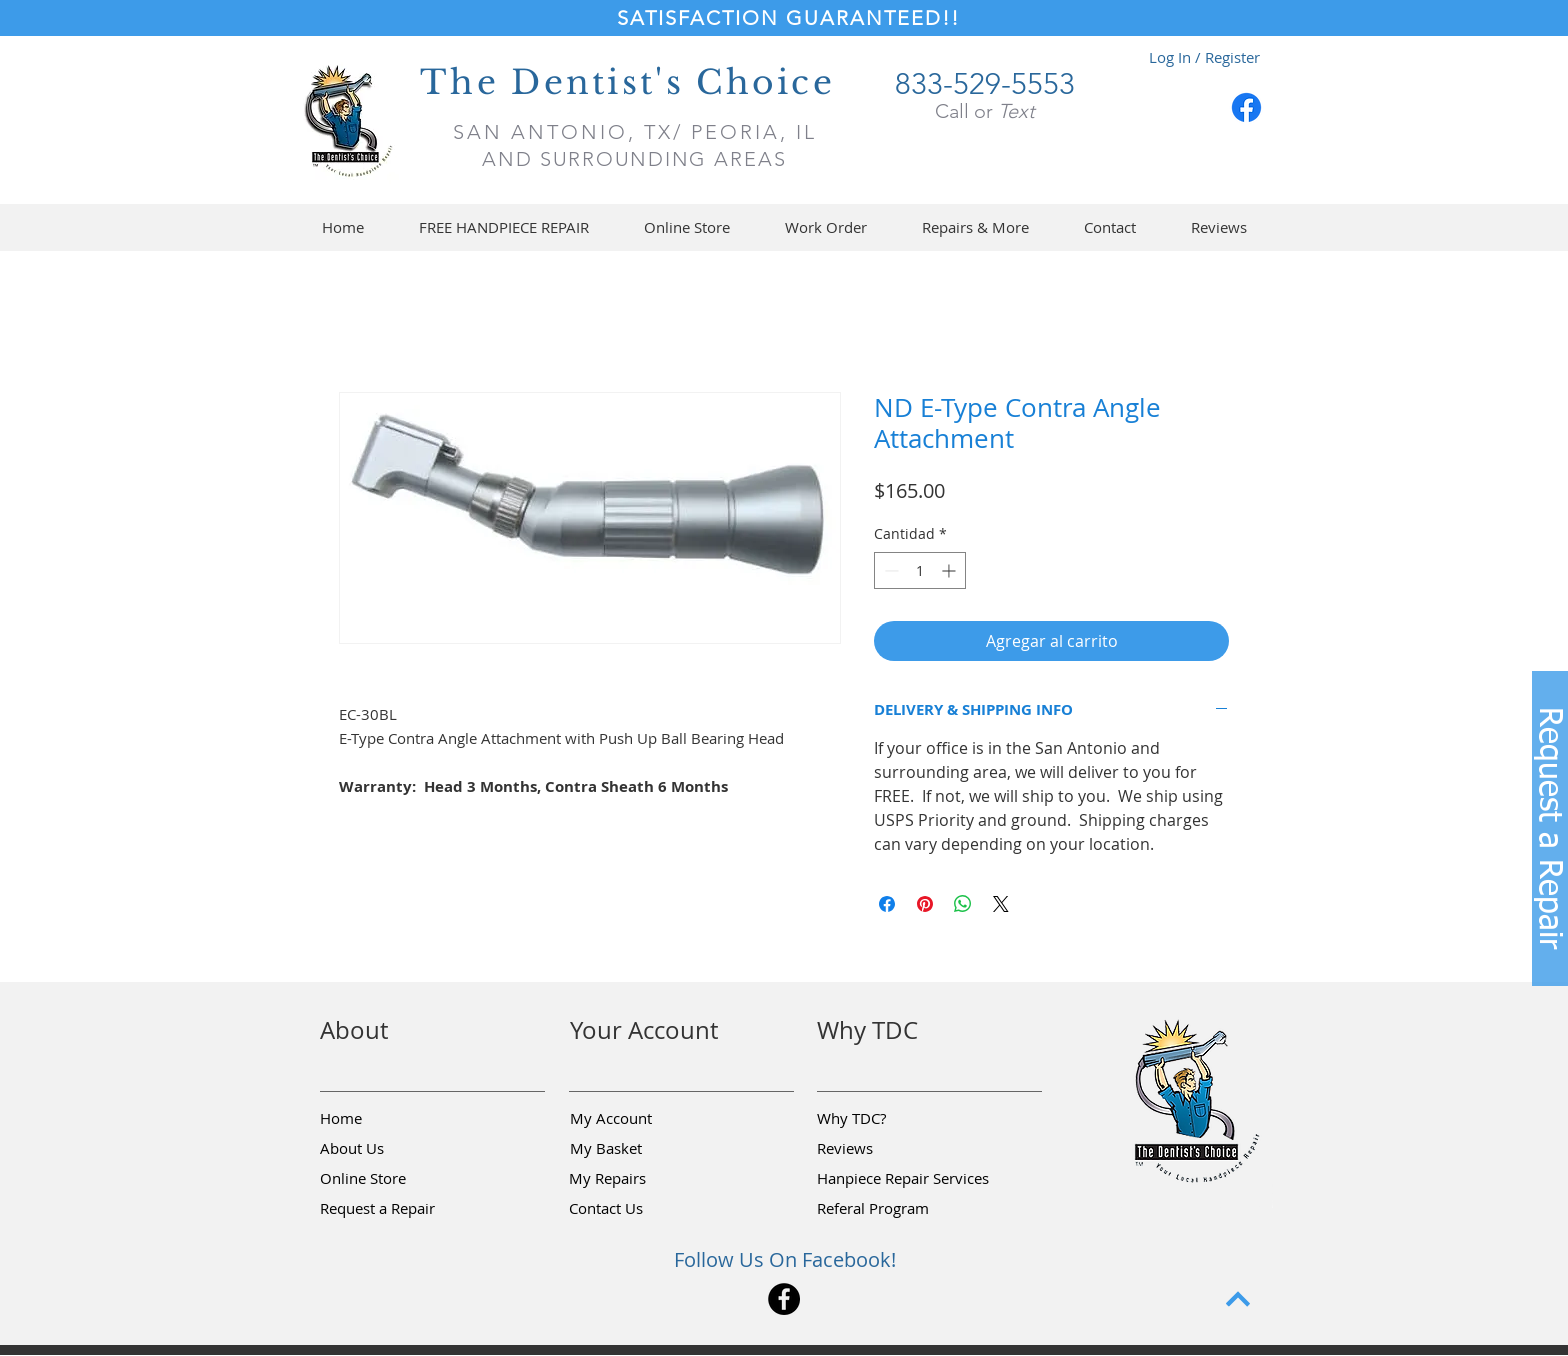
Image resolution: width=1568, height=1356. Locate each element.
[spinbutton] (920, 570)
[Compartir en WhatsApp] (963, 904)
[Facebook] (1246, 107)
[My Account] (641, 1119)
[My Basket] (641, 1149)
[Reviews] (888, 1149)
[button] (686, 227)
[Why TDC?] (888, 1119)
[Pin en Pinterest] (925, 904)
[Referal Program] (903, 1209)
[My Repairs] (640, 1179)
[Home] (391, 1119)
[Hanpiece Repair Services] (904, 1179)
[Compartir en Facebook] (887, 904)
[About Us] (391, 1149)
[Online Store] (391, 1179)
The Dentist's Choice (627, 82)
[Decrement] (889, 570)
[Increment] (950, 570)
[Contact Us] (640, 1209)
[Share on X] (1001, 904)
